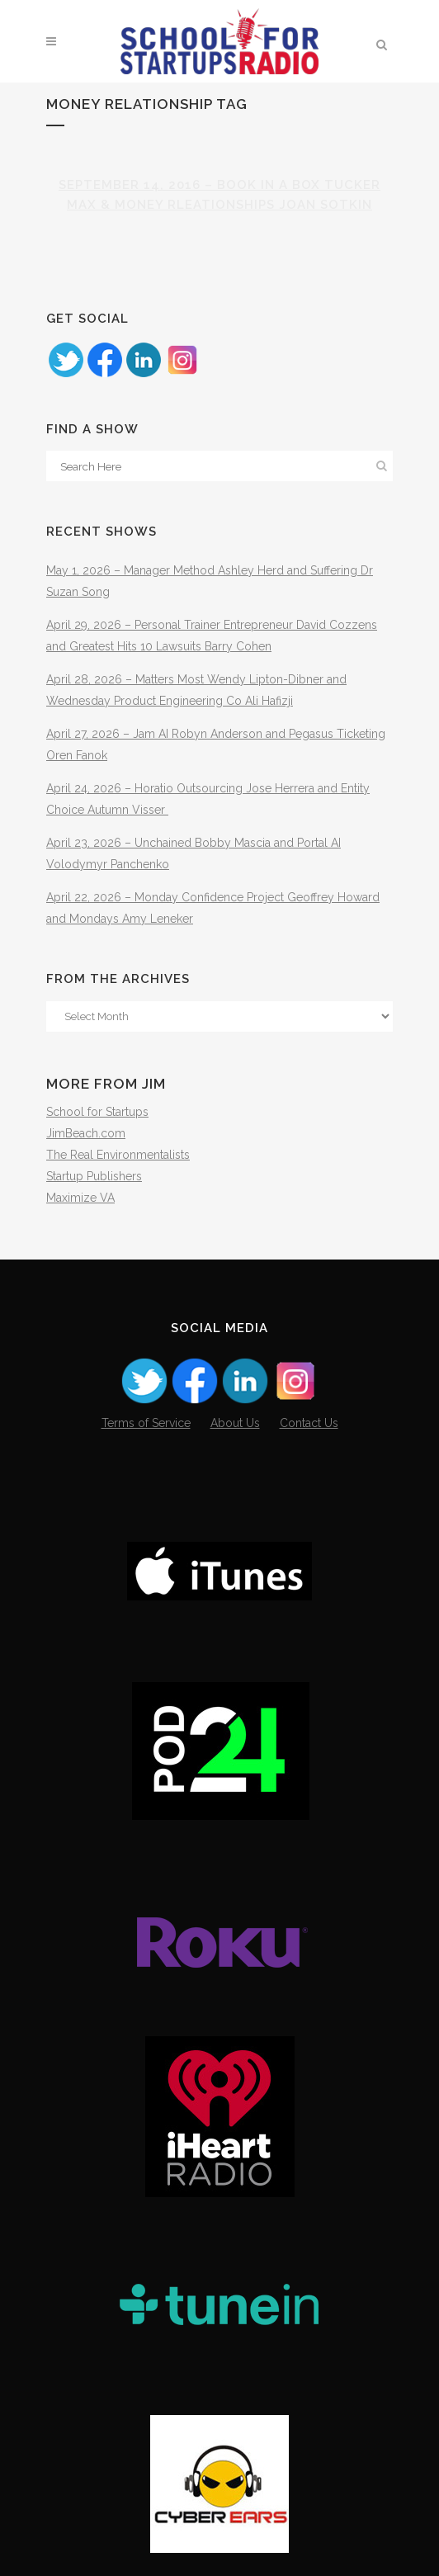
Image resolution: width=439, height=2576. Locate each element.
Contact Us (309, 1423)
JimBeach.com (85, 1133)
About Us (235, 1423)
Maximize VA (80, 1197)
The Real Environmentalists (118, 1154)
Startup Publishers (94, 1176)
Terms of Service (146, 1423)
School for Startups (97, 1111)
